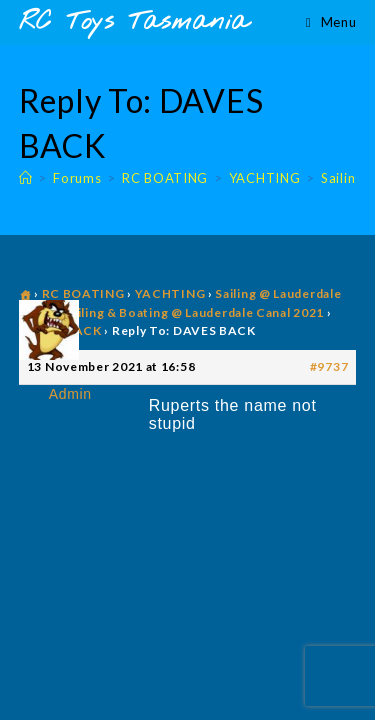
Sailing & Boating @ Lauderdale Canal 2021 (193, 312)
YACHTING (170, 293)
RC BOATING (83, 293)
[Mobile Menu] (331, 22)
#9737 (329, 366)
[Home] (26, 178)
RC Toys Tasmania (134, 22)
